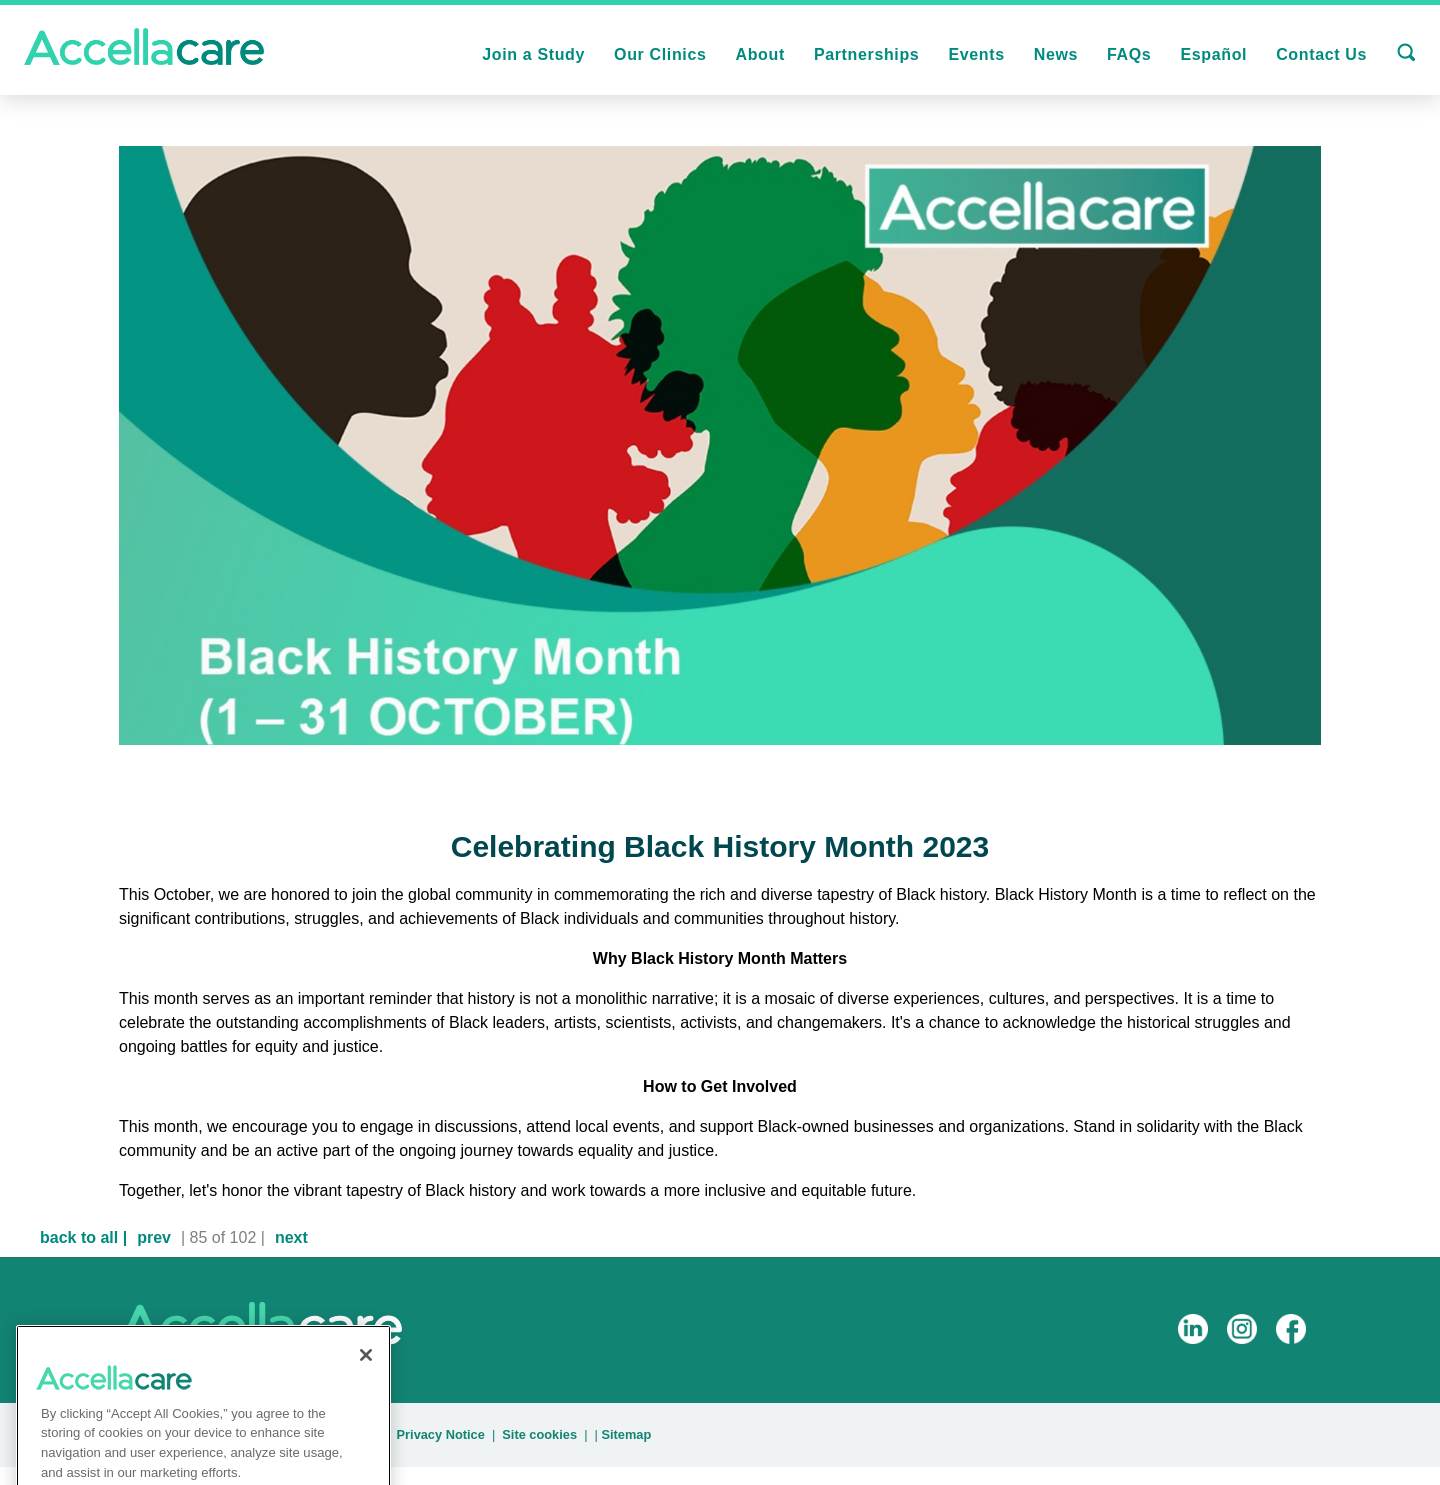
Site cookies (539, 1434)
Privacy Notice (441, 1434)
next (291, 1237)
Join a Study (533, 54)
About (759, 54)
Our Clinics (660, 54)
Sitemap (626, 1434)
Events (976, 54)
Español (1213, 54)
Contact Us (1321, 54)
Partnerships (867, 54)
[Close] (366, 1372)
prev (154, 1237)
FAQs (1129, 54)
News (1056, 54)
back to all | (83, 1237)
